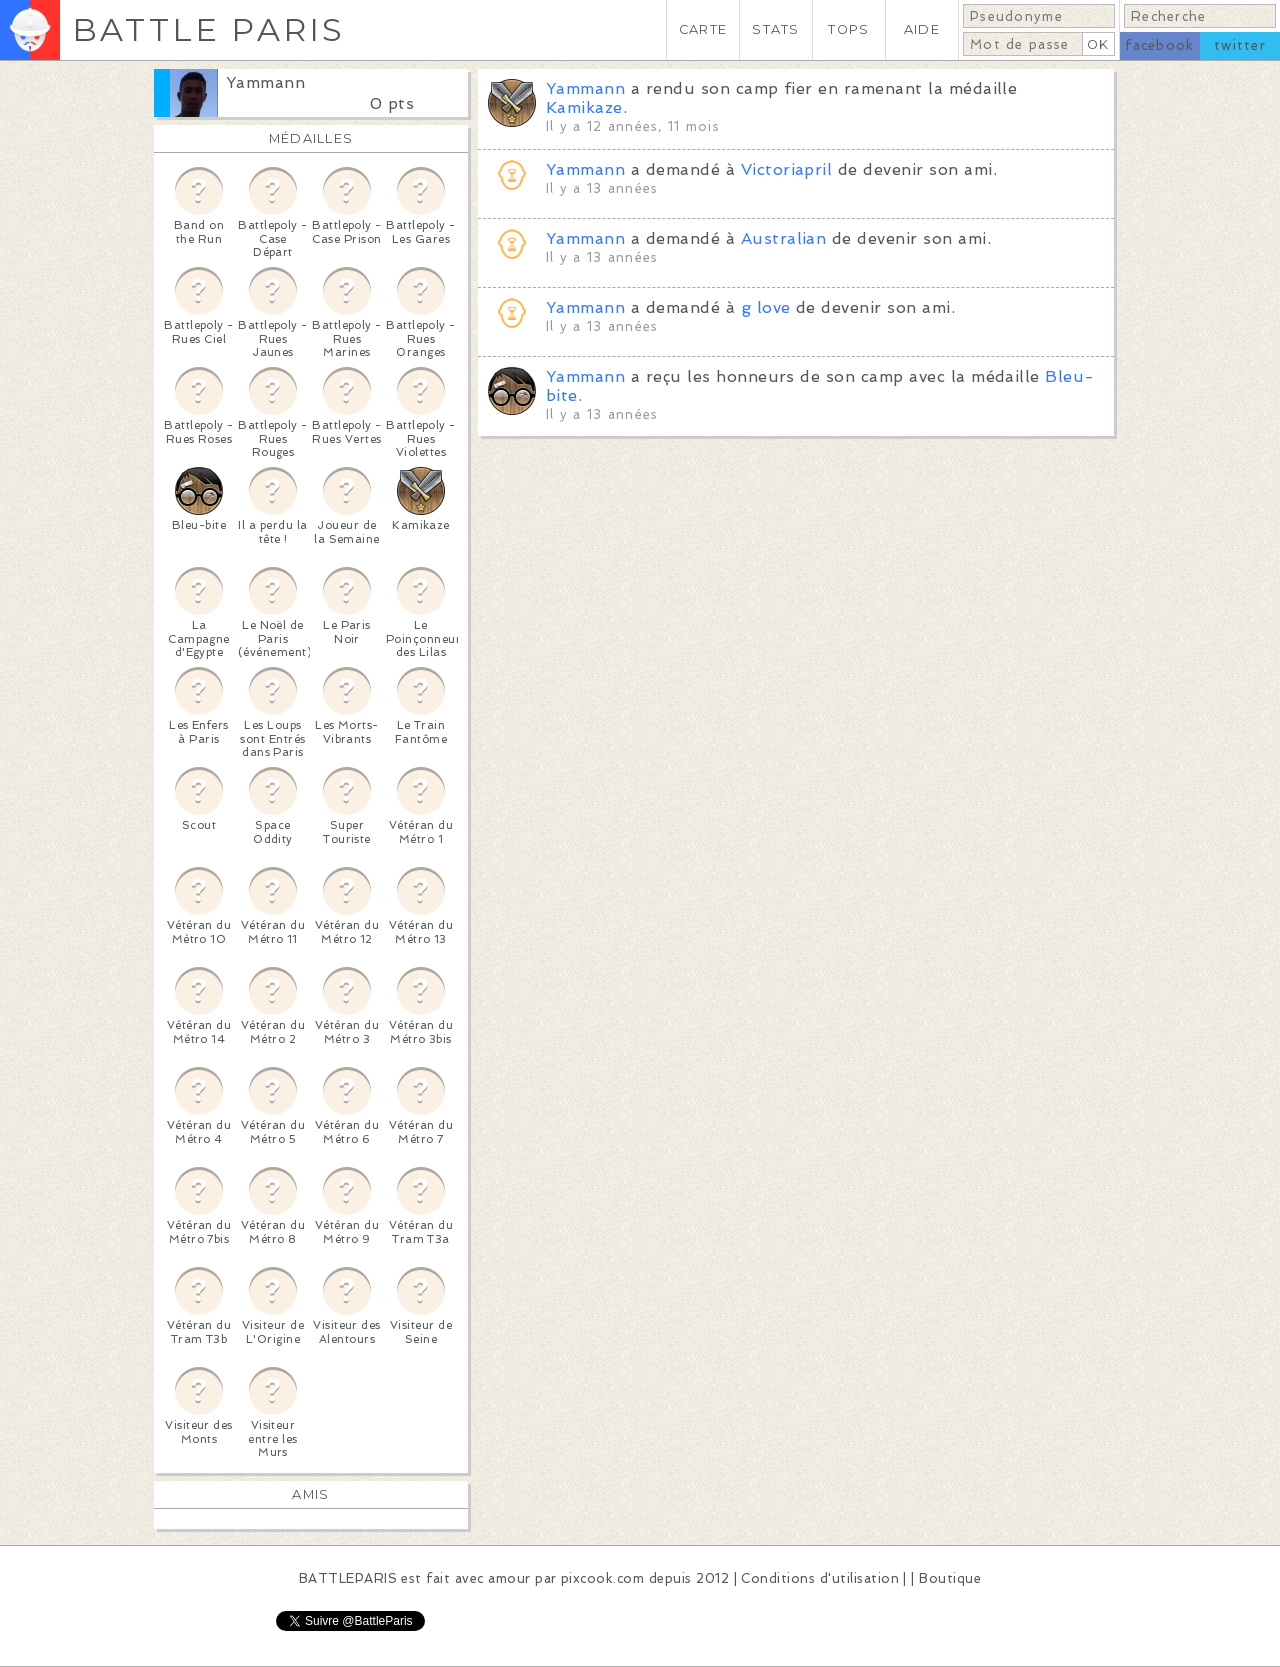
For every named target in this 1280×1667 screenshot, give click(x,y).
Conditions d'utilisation (820, 1578)
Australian (784, 238)
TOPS (848, 29)
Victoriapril (787, 169)
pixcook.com (602, 1578)
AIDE (922, 29)
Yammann (265, 82)
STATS (775, 29)
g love (766, 307)
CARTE (703, 29)
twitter (1240, 45)
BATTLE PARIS (208, 29)
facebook (1159, 45)
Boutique (950, 1578)
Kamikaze (584, 107)
